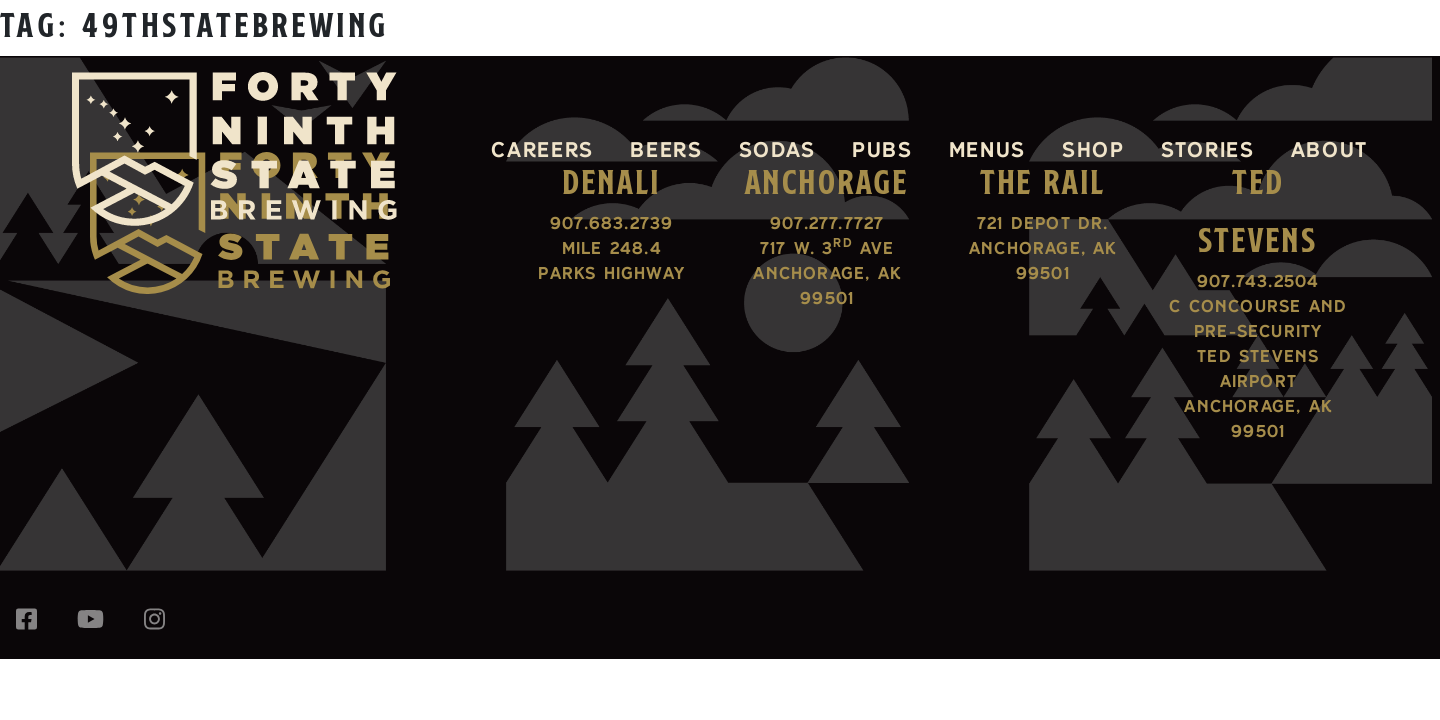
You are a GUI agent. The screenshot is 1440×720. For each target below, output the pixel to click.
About (1329, 149)
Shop (1093, 149)
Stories (1208, 149)
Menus (987, 149)
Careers (542, 149)
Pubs (882, 149)
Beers (666, 149)
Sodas (777, 149)
